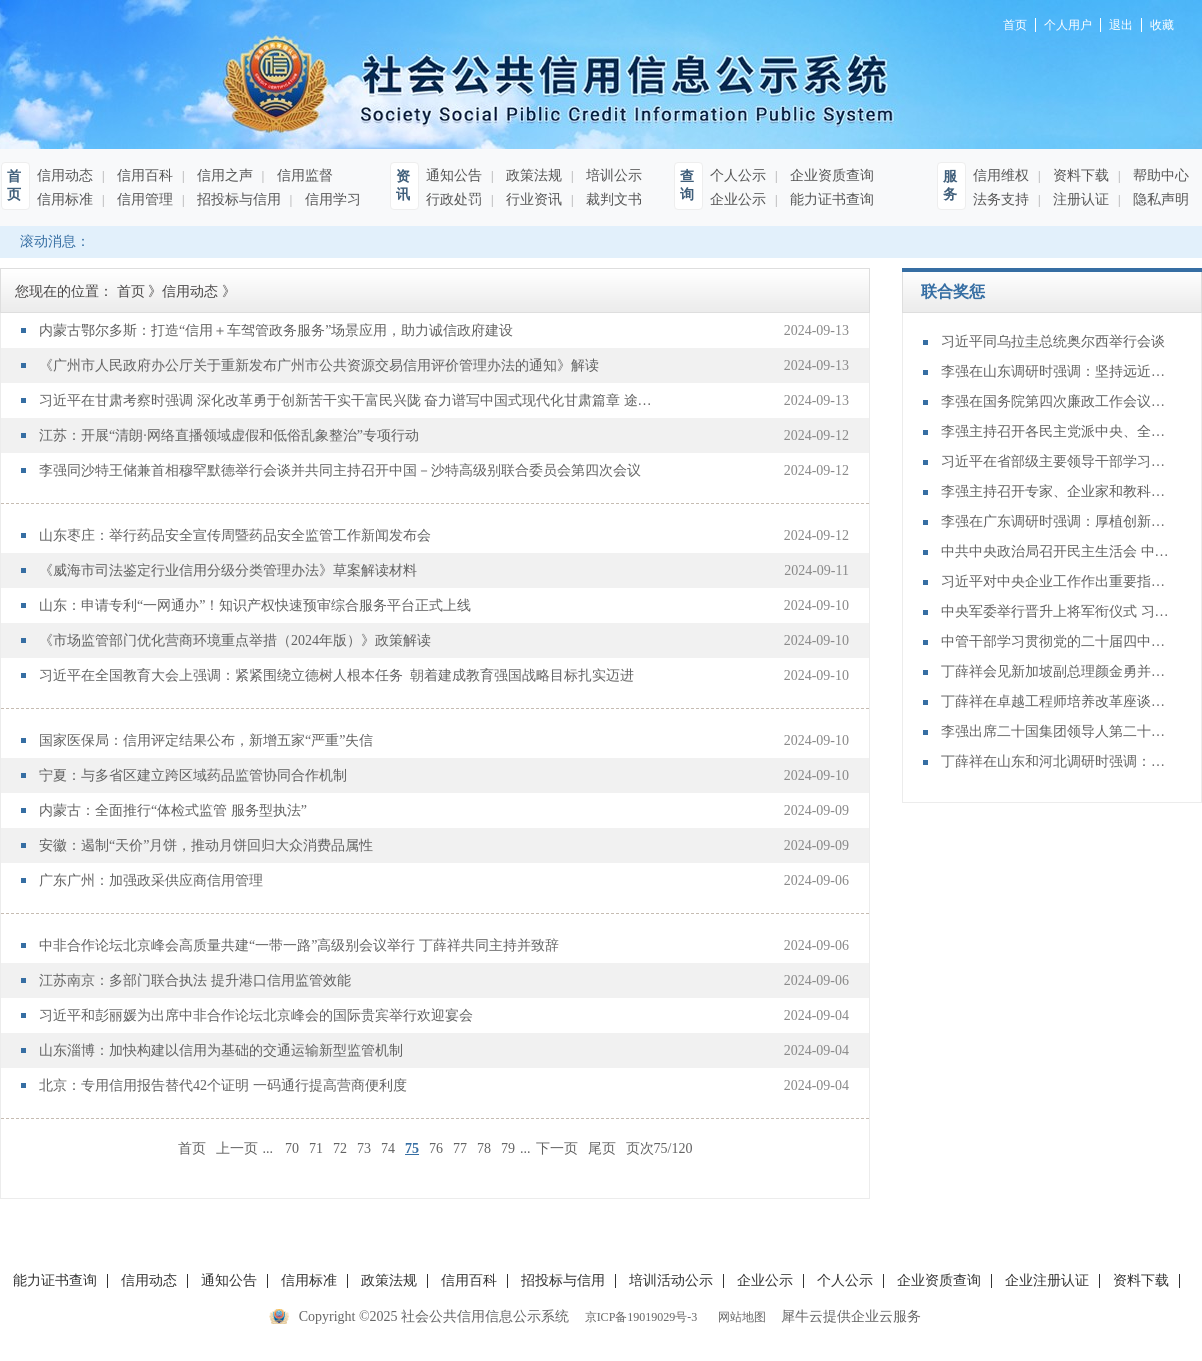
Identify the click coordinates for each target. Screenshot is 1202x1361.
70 (292, 1148)
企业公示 (738, 199)
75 (412, 1148)
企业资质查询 (830, 175)
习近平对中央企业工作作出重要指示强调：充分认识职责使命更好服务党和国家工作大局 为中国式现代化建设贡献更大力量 (1056, 581)
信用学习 (331, 199)
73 (364, 1148)
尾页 (602, 1148)
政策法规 (532, 175)
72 (340, 1148)
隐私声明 (1159, 199)
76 (436, 1148)
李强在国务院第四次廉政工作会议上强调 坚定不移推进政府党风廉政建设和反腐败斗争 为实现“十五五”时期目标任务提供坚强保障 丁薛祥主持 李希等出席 (1056, 401)
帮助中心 (1159, 175)
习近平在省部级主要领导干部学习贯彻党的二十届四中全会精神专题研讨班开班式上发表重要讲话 (1056, 461)
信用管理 (143, 199)
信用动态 (65, 175)
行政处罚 (454, 199)
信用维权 (1001, 175)
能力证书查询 (830, 199)
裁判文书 (612, 199)
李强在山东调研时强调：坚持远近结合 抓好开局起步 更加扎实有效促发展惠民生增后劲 (1056, 371)
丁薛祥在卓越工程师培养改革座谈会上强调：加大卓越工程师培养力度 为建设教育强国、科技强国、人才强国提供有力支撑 (1056, 701)
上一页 (237, 1148)
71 (316, 1148)
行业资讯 (532, 199)
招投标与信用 (237, 199)
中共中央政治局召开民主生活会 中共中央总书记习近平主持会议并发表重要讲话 (1056, 551)
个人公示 (738, 175)
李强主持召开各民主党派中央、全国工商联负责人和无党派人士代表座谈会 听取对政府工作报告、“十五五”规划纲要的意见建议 (1056, 431)
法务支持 (1001, 199)
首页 (192, 1148)
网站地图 (739, 1317)
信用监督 (303, 175)
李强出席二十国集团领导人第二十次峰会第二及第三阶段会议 (1056, 731)
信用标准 (65, 199)
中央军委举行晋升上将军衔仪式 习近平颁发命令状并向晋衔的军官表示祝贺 (1056, 611)
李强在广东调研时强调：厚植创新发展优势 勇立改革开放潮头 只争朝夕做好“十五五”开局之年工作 (1056, 521)
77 (460, 1148)
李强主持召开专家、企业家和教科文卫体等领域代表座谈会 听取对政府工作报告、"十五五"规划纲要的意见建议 (1056, 491)
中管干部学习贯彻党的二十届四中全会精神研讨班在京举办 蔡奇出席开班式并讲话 (1056, 641)
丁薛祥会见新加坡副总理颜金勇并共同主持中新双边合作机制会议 (1056, 671)
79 (508, 1148)
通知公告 (454, 175)
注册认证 (1079, 199)
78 (484, 1148)
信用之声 (223, 175)
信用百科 (143, 175)
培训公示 (612, 175)
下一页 (557, 1148)
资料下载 (1079, 175)
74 (388, 1148)
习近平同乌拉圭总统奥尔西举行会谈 (1053, 341)
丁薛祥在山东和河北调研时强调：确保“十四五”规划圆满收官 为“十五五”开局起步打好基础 (1056, 761)
